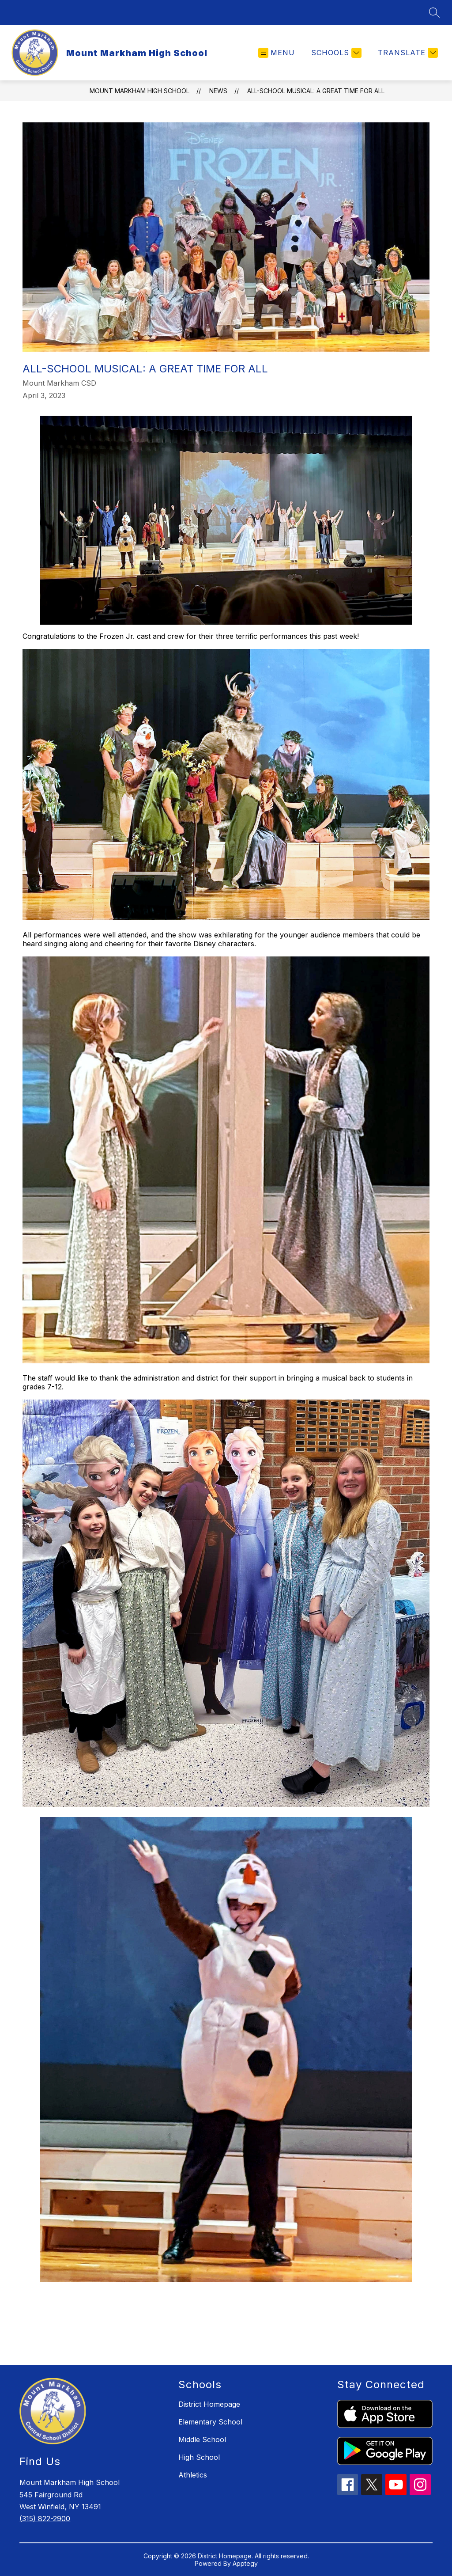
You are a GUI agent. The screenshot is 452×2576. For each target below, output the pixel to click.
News (218, 91)
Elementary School (210, 2421)
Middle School (202, 2439)
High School (199, 2457)
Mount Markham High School (139, 91)
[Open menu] (276, 52)
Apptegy (245, 2563)
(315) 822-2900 (44, 2518)
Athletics (192, 2474)
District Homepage (209, 2404)
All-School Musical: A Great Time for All (315, 91)
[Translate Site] (407, 52)
